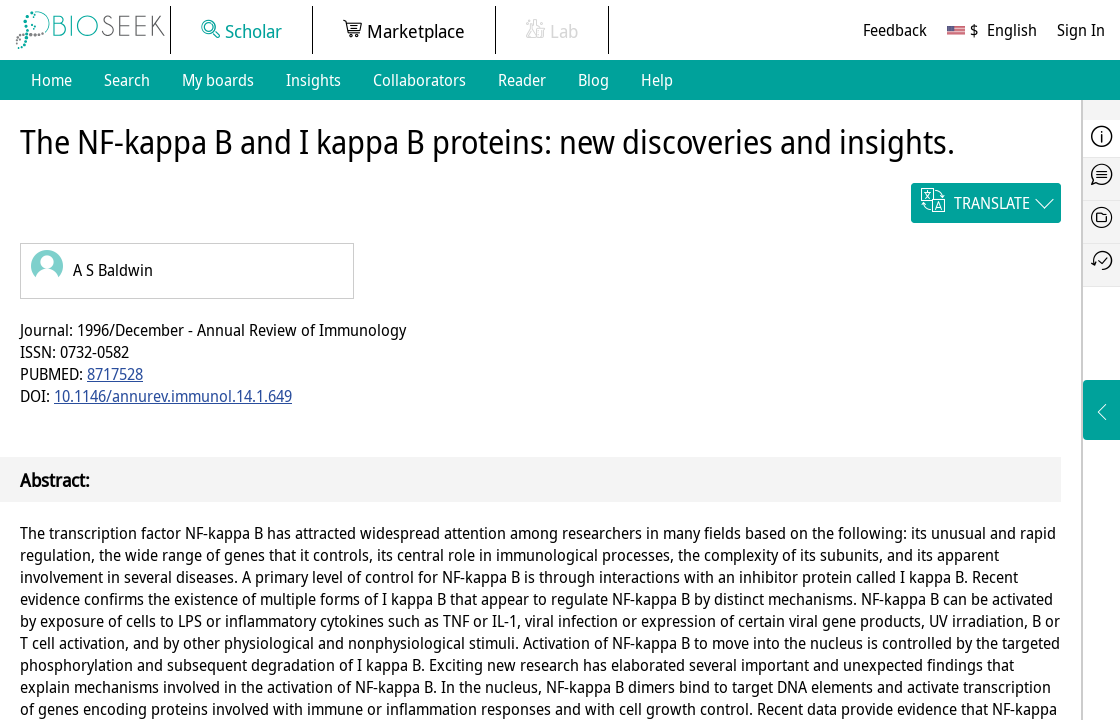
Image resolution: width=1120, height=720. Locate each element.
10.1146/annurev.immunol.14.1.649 (173, 396)
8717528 (115, 374)
